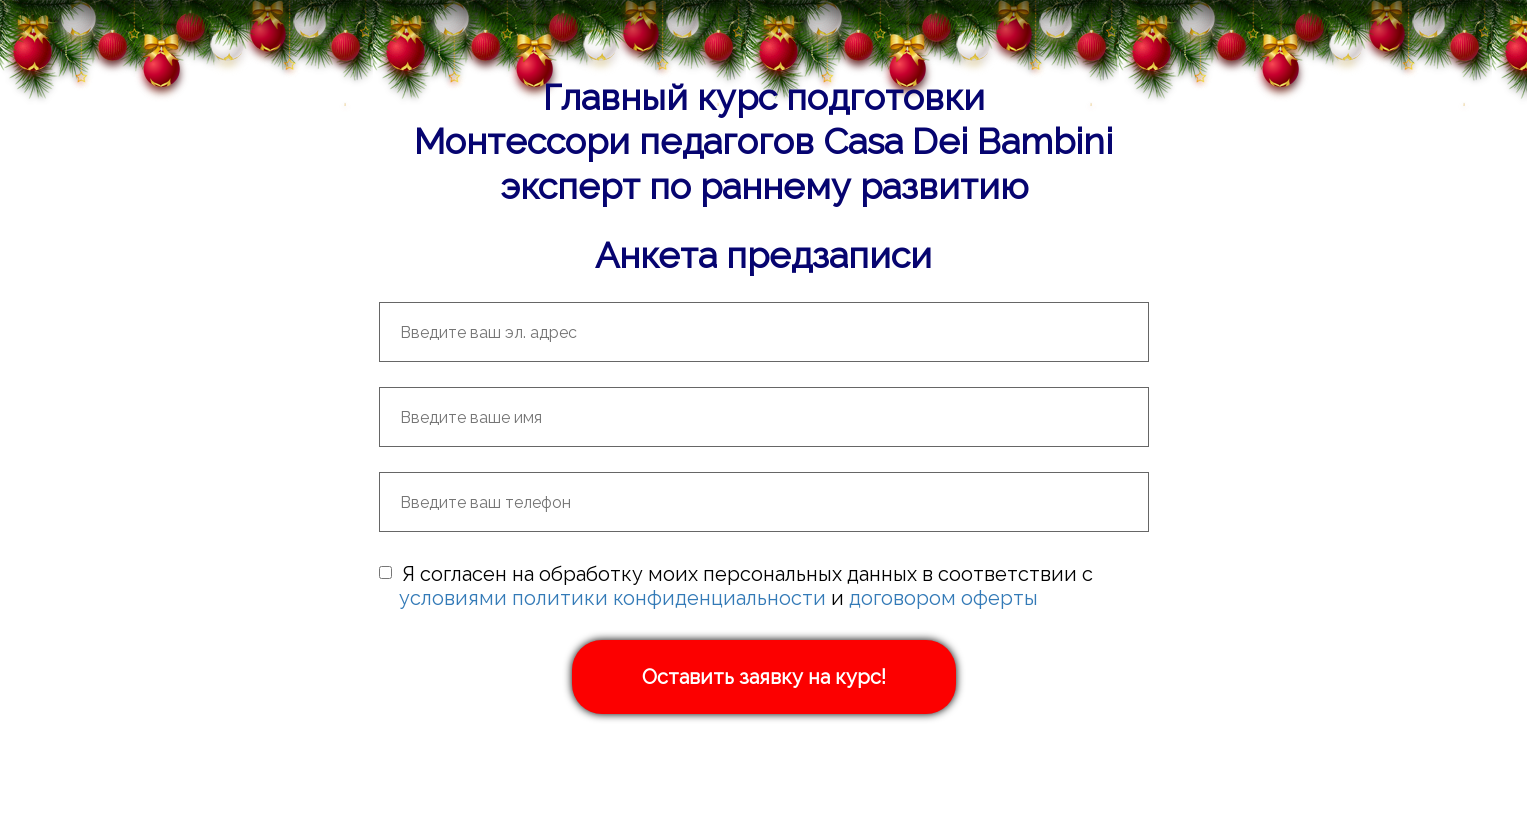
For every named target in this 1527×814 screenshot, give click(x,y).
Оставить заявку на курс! (764, 677)
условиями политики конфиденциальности (612, 598)
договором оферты (943, 598)
